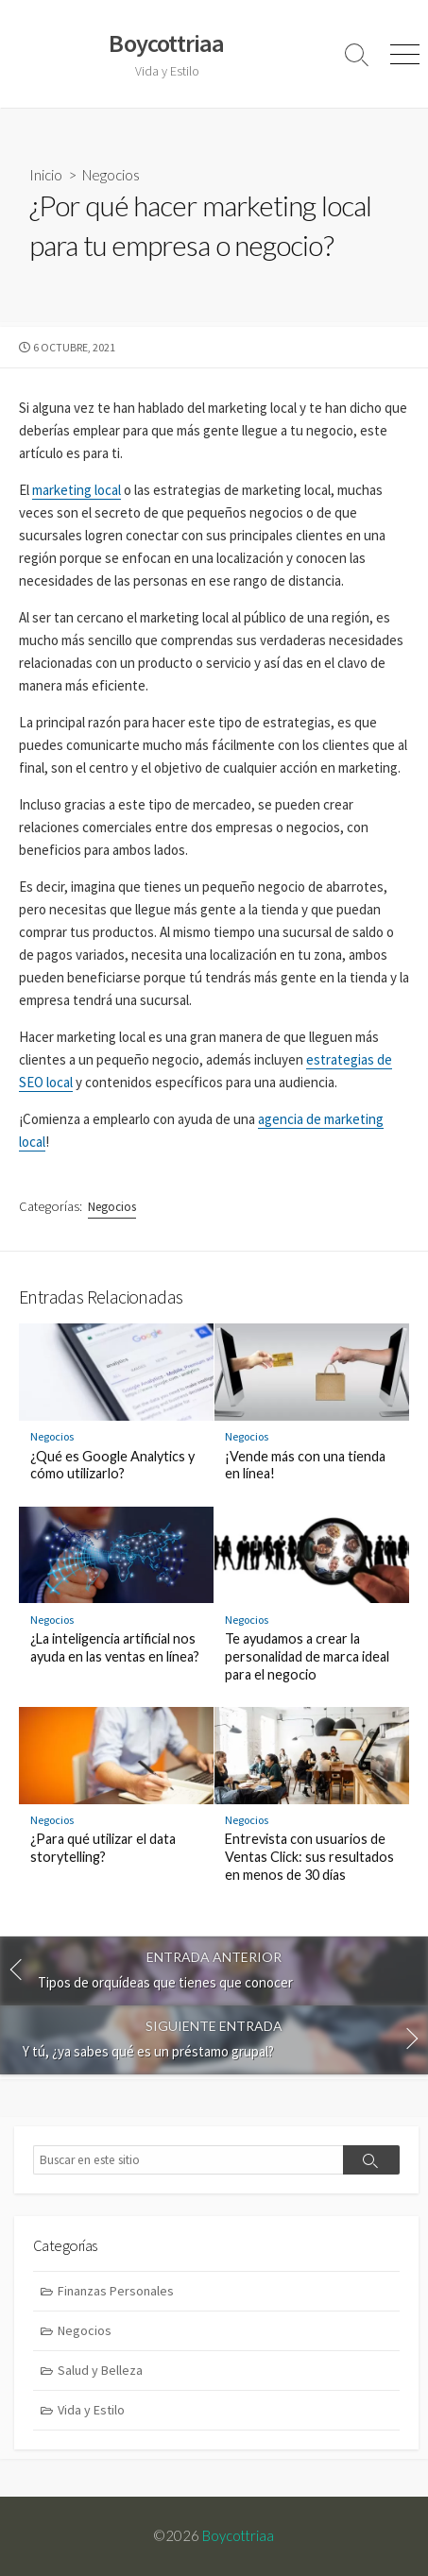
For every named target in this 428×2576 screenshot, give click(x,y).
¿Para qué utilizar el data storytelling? (103, 1848)
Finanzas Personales (116, 2290)
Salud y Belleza (100, 2370)
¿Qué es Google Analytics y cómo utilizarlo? (112, 1465)
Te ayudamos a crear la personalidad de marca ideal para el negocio (307, 1656)
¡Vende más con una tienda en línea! (305, 1465)
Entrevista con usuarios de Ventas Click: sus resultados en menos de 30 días (309, 1857)
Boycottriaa (238, 2535)
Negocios (111, 174)
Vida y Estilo (91, 2409)
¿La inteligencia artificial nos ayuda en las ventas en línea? (114, 1647)
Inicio (45, 174)
